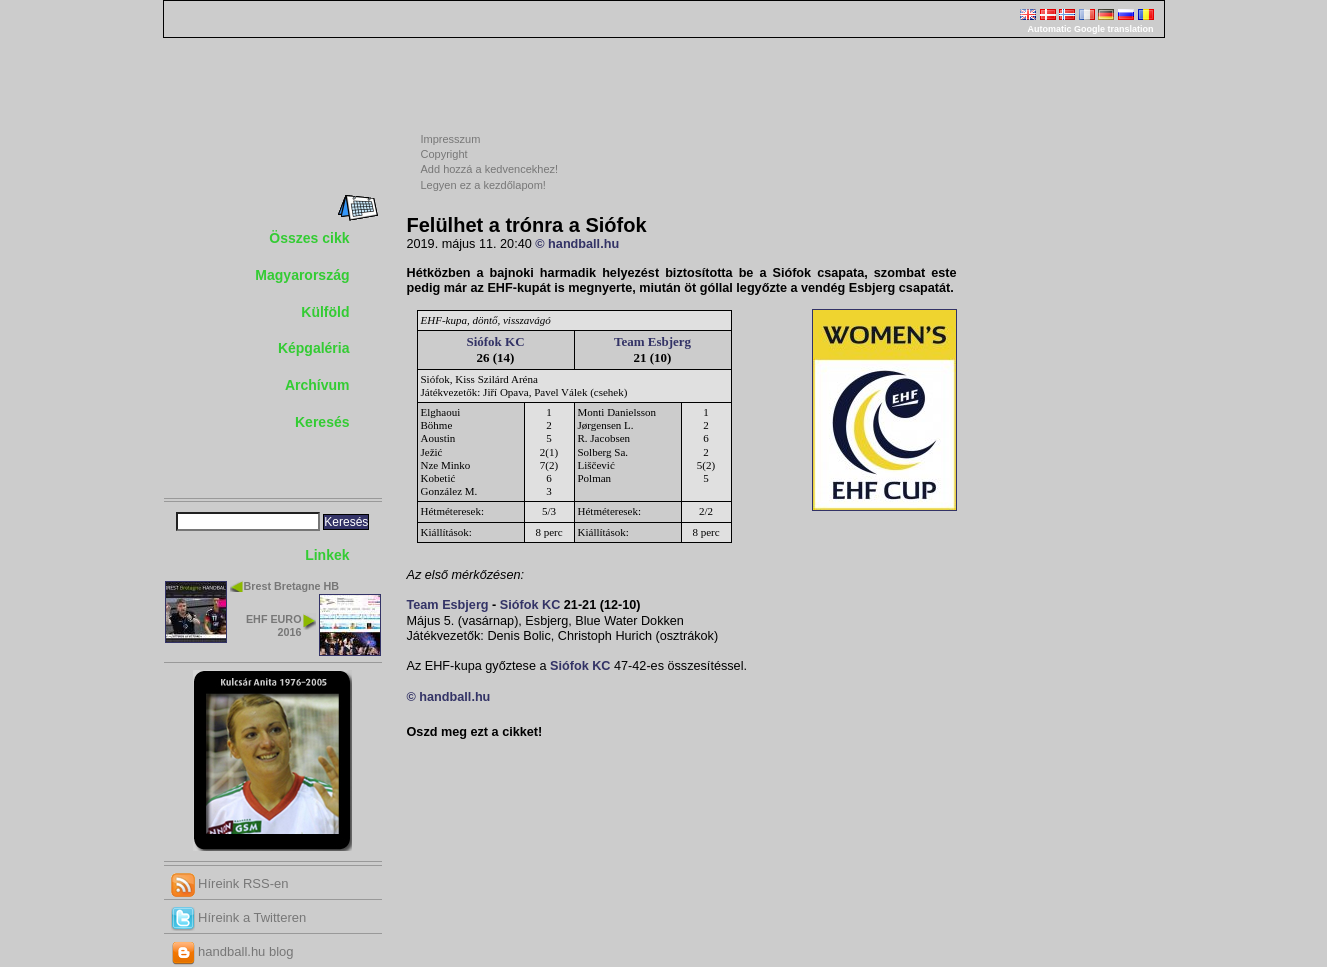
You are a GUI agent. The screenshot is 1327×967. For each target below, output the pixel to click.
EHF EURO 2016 (274, 625)
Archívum (317, 385)
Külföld (325, 312)
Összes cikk (309, 238)
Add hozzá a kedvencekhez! (490, 169)
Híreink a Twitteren (239, 917)
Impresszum (451, 139)
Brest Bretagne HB (292, 586)
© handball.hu (577, 244)
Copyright (444, 154)
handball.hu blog (232, 951)
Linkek (327, 555)
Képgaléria (314, 348)
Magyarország (302, 275)
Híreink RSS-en (230, 883)
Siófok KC (495, 341)
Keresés (322, 422)
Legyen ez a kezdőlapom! (483, 185)
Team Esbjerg (652, 341)
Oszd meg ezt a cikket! (475, 732)
